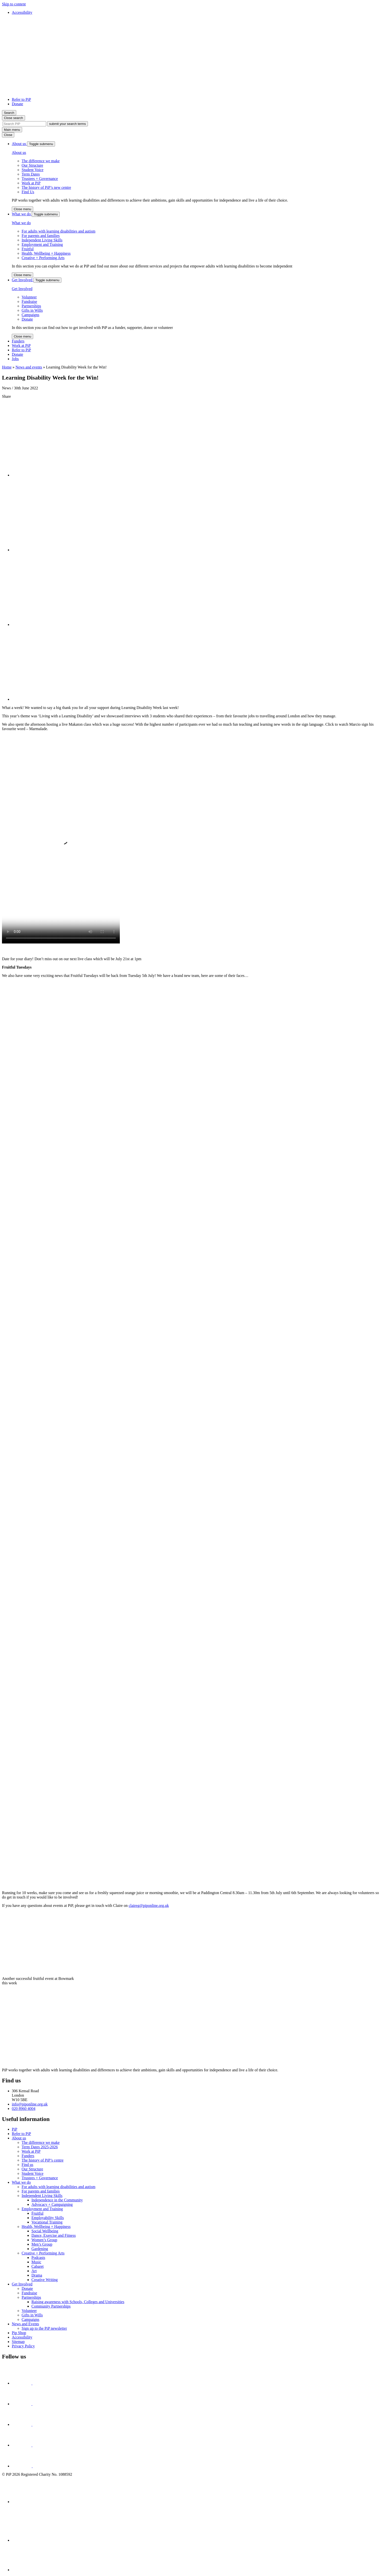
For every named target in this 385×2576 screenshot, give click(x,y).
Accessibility (22, 12)
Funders (18, 341)
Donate (17, 104)
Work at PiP (21, 345)
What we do (22, 214)
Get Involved (22, 280)
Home (7, 367)
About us (19, 144)
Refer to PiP (21, 99)
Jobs (15, 359)
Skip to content (14, 4)
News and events (28, 367)
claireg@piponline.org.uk (149, 1905)
